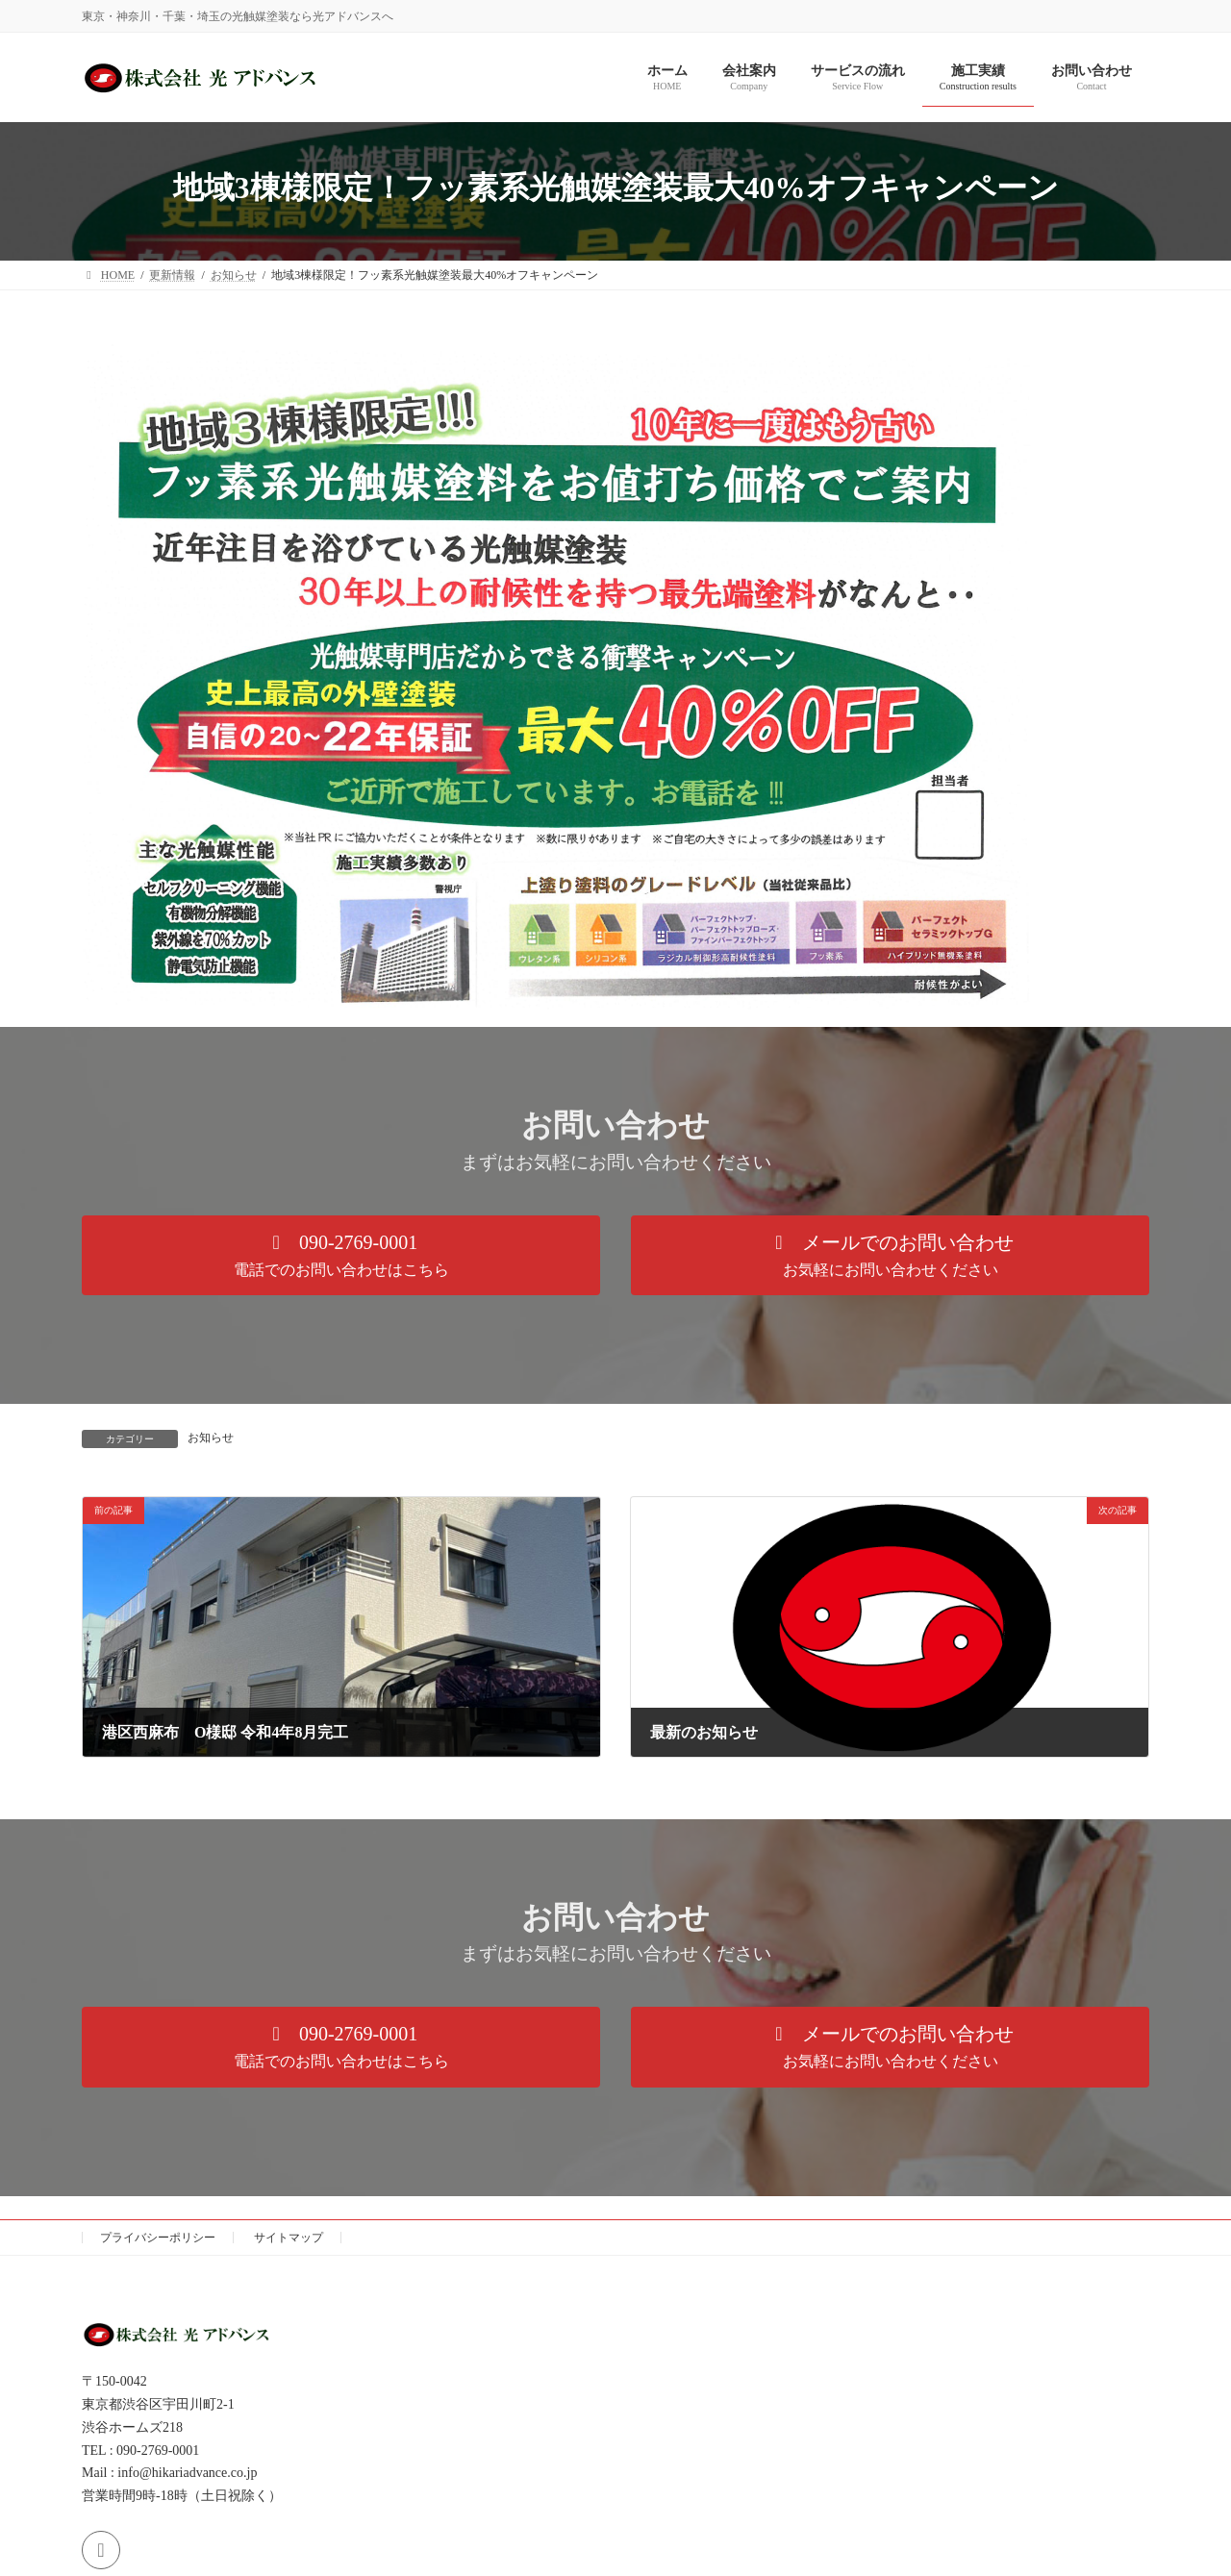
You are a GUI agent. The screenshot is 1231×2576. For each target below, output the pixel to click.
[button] (341, 1255)
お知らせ (211, 1437)
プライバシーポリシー (157, 2237)
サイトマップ (288, 2237)
